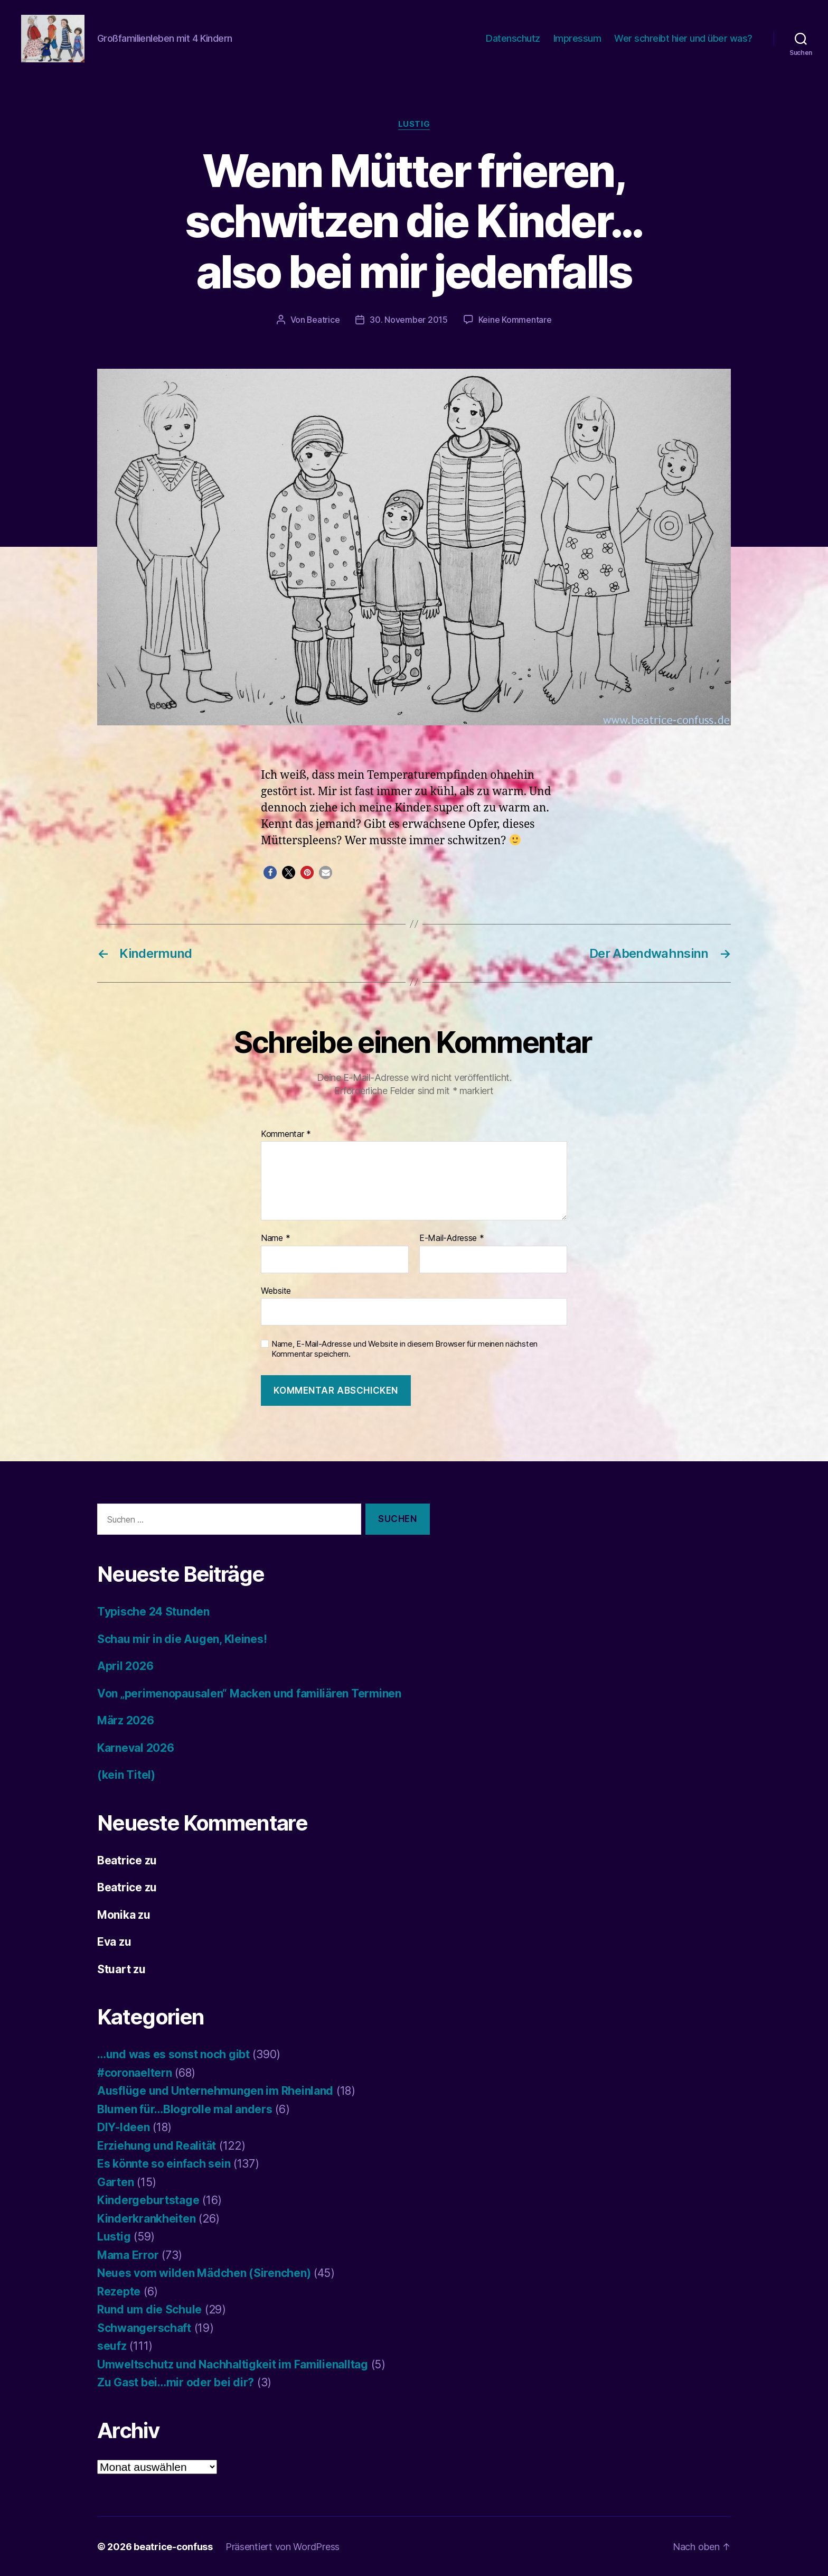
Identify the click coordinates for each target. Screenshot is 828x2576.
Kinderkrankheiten (146, 2218)
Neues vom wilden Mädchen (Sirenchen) (203, 2272)
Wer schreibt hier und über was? (683, 38)
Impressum (577, 38)
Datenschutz (513, 38)
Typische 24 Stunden (153, 1611)
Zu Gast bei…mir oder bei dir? (175, 2381)
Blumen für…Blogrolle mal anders (184, 2108)
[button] (270, 872)
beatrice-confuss (173, 2546)
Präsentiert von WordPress (282, 2546)
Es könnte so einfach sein (163, 2163)
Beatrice (323, 319)
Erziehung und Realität (156, 2145)
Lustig (414, 124)
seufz (112, 2345)
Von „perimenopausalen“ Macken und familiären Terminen (249, 1693)
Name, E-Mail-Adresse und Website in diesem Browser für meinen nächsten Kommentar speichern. (404, 1348)
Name (275, 1238)
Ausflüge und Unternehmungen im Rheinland (215, 2090)
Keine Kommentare (515, 319)
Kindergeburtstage (148, 2199)
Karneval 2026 (135, 1747)
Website (276, 1290)
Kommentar (286, 1133)
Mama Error (127, 2254)
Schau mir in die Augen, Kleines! (182, 1638)
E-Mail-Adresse (451, 1238)
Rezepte (118, 2291)
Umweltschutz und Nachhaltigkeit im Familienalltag (232, 2363)
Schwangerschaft (144, 2327)
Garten (115, 2181)
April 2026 (125, 1665)
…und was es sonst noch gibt (173, 2053)
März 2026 (125, 1719)
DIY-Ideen (123, 2126)
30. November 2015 (409, 319)
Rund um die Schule (149, 2309)
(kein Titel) (126, 1774)
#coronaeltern (134, 2072)
